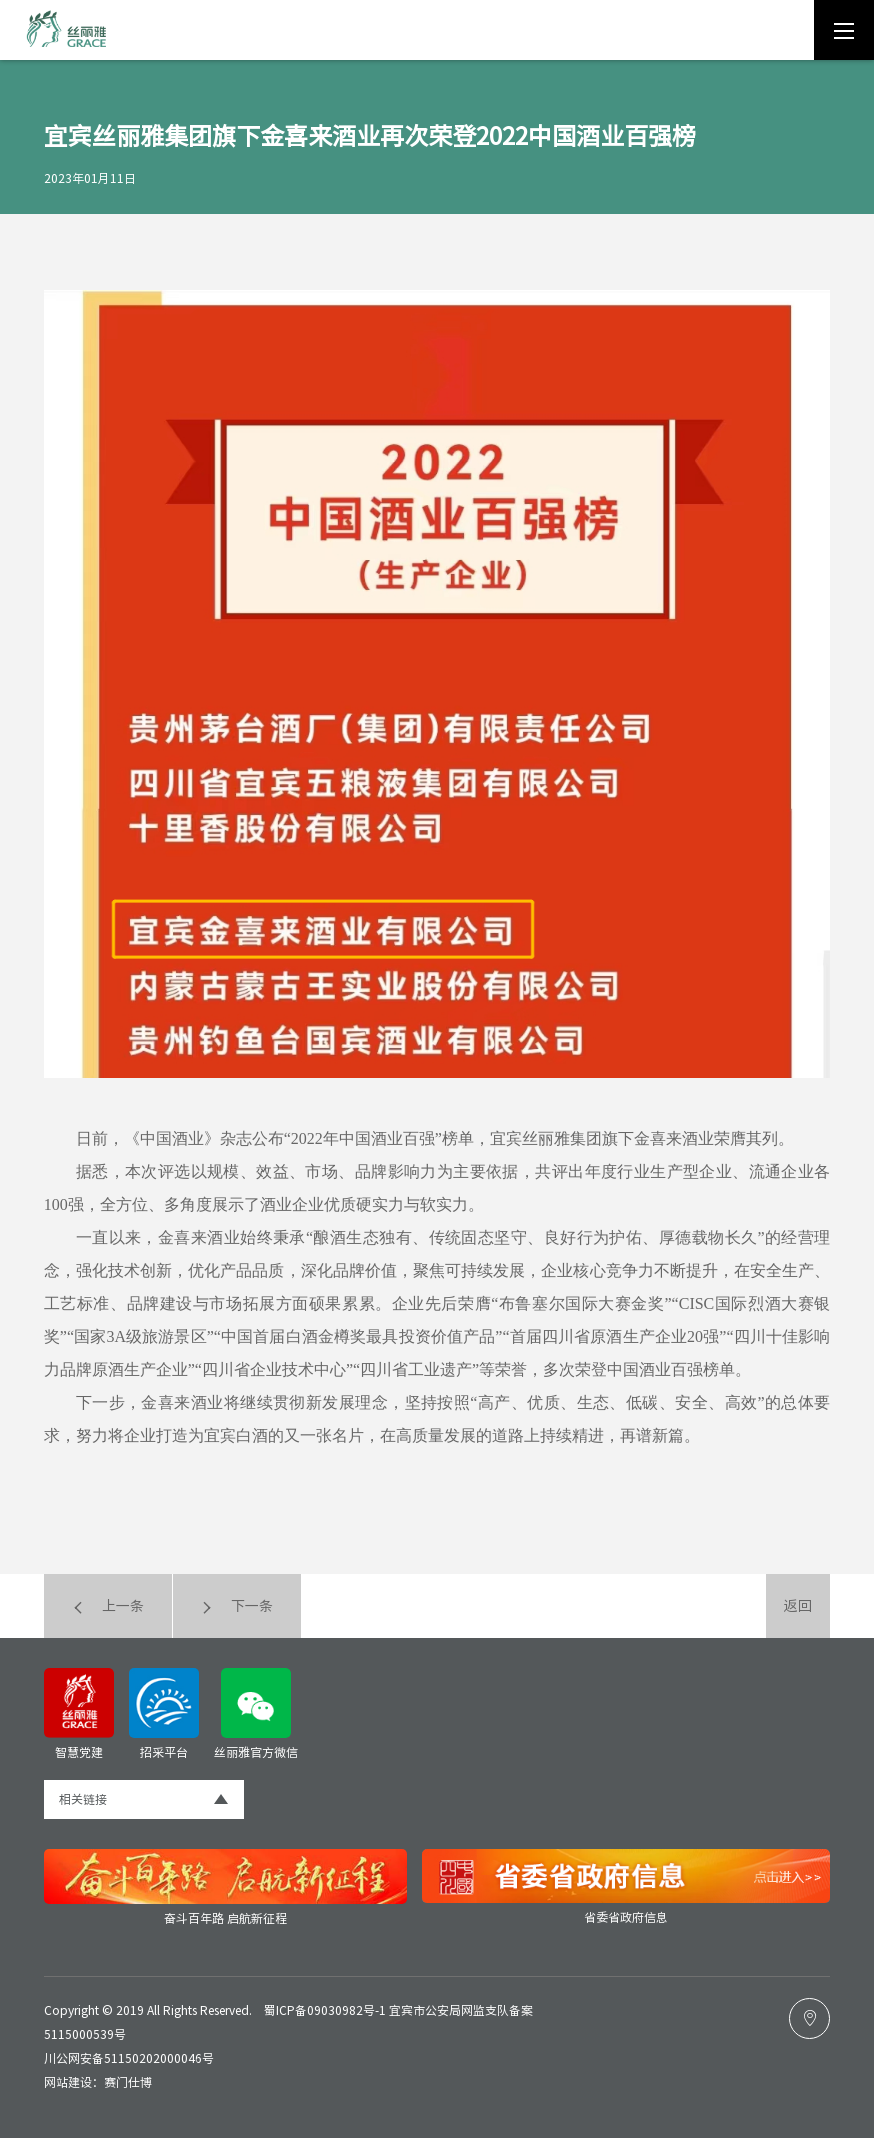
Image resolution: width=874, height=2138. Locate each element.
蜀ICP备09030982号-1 (325, 2010)
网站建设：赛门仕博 (98, 2082)
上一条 (108, 1606)
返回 (798, 1606)
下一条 (237, 1606)
